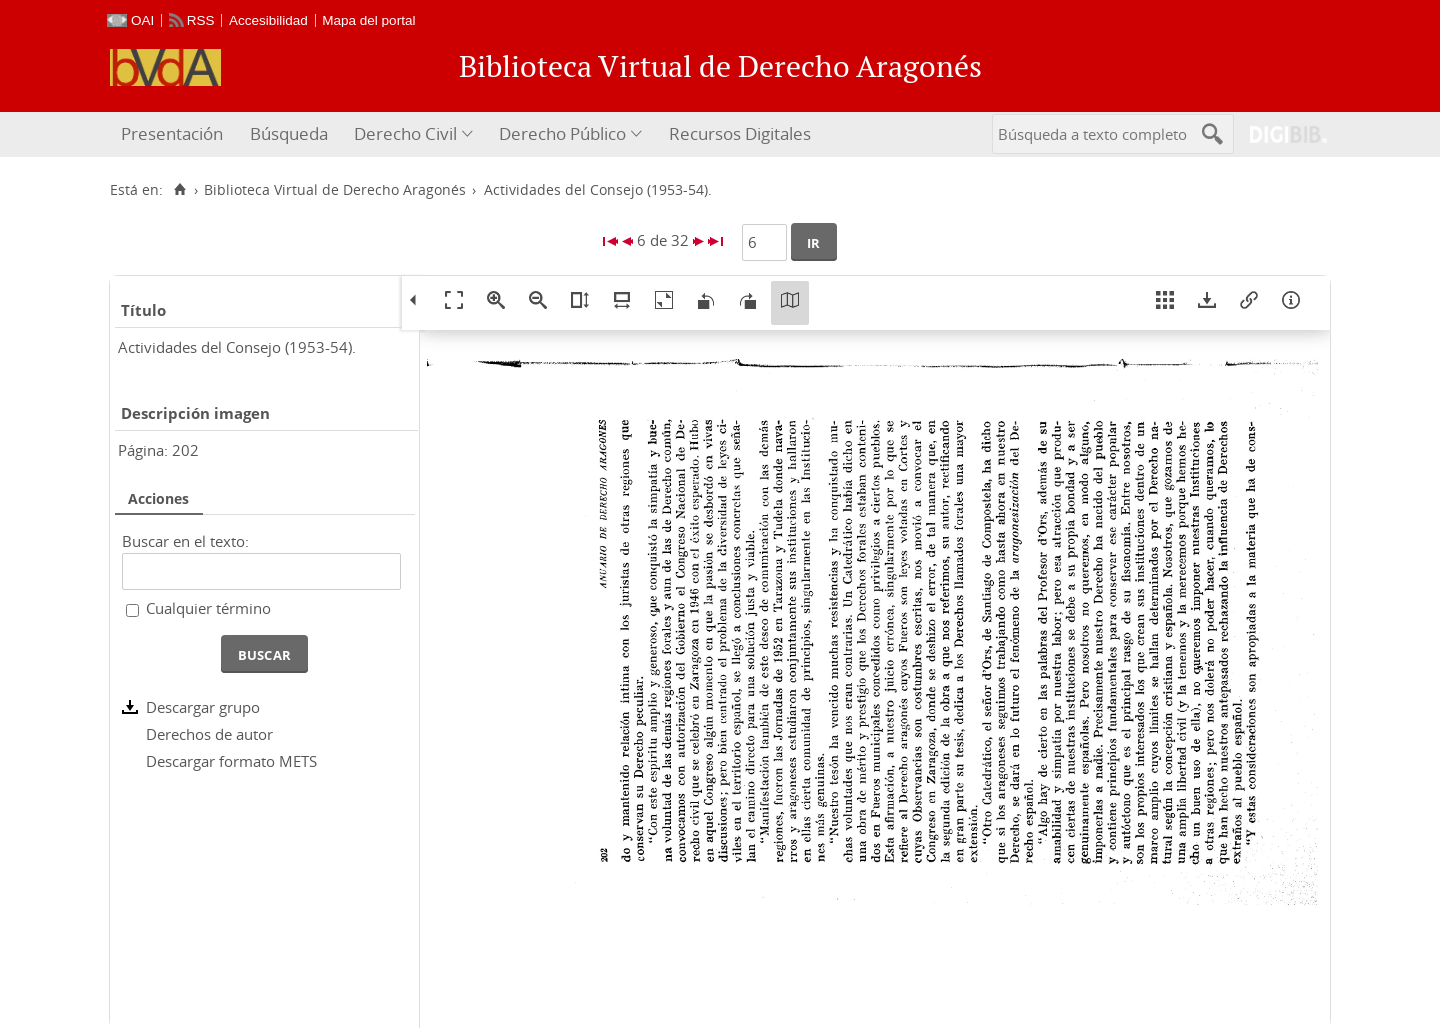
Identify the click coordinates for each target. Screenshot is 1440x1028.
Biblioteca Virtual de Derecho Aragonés (335, 190)
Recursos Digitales (740, 133)
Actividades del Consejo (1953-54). (237, 347)
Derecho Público (562, 133)
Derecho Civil (405, 133)
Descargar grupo (203, 707)
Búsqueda (289, 133)
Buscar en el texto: (185, 541)
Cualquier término (208, 608)
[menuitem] (174, 134)
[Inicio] (179, 190)
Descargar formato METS (231, 761)
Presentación (172, 133)
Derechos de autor (209, 734)
